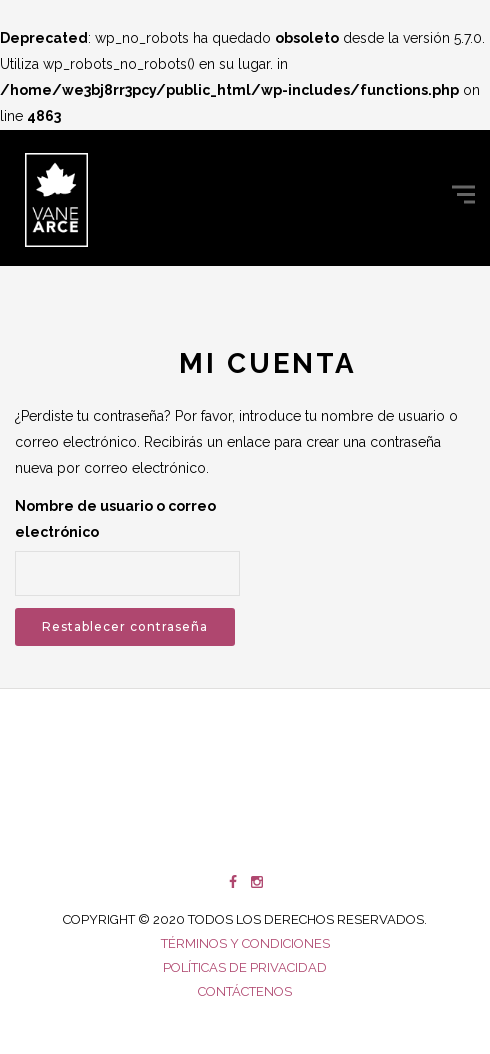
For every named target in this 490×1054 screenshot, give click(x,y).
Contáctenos (245, 991)
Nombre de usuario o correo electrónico (115, 519)
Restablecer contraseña (125, 626)
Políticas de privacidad (245, 967)
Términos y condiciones (245, 943)
